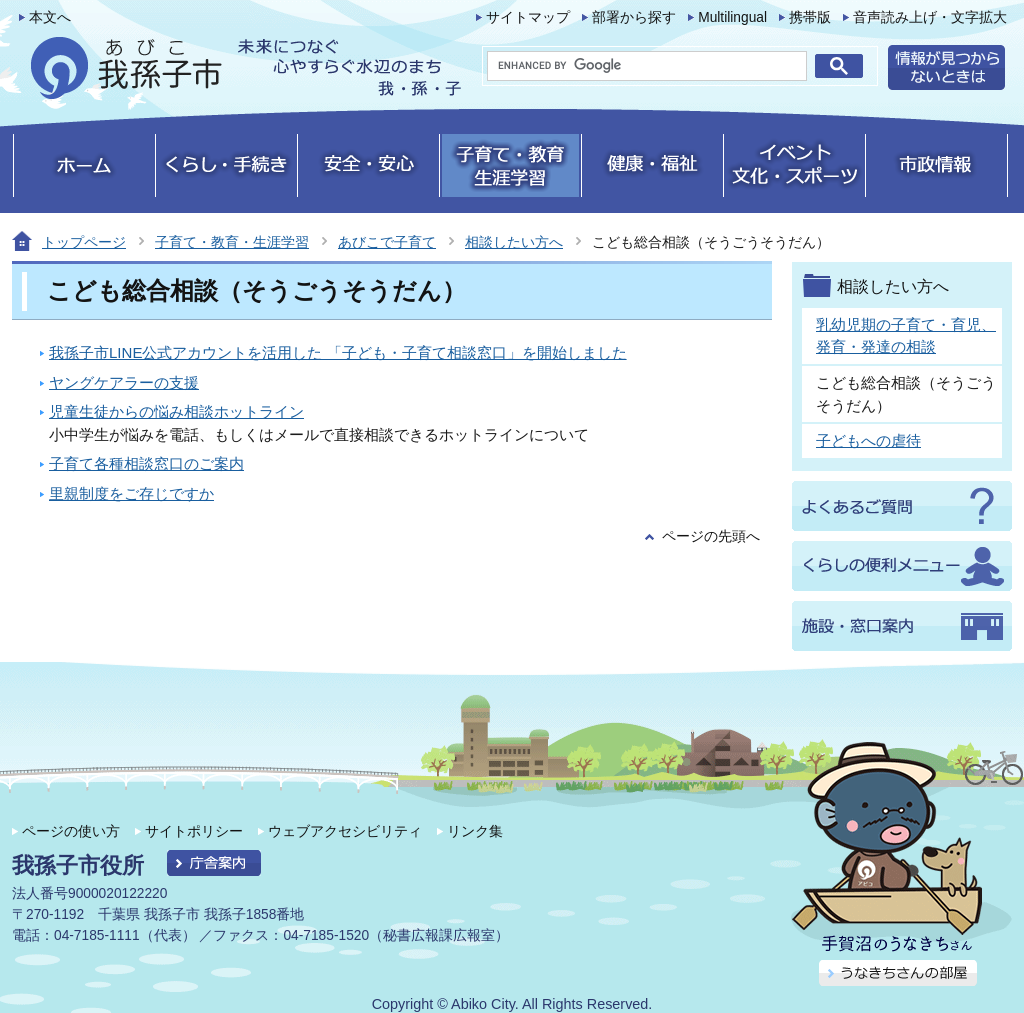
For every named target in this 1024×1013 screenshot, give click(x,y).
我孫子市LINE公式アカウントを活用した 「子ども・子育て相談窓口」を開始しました (338, 352)
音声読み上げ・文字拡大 (930, 17)
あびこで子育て (387, 242)
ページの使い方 (71, 831)
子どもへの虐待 (868, 440)
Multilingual (732, 17)
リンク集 (475, 831)
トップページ (84, 242)
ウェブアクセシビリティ (345, 831)
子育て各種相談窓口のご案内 (146, 463)
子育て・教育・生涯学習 (232, 242)
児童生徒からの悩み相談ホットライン (176, 411)
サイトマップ (528, 17)
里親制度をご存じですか (131, 493)
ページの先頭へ (711, 536)
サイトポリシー (194, 831)
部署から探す (634, 17)
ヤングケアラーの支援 (124, 382)
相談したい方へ (514, 242)
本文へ (50, 17)
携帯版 (810, 17)
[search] (647, 66)
